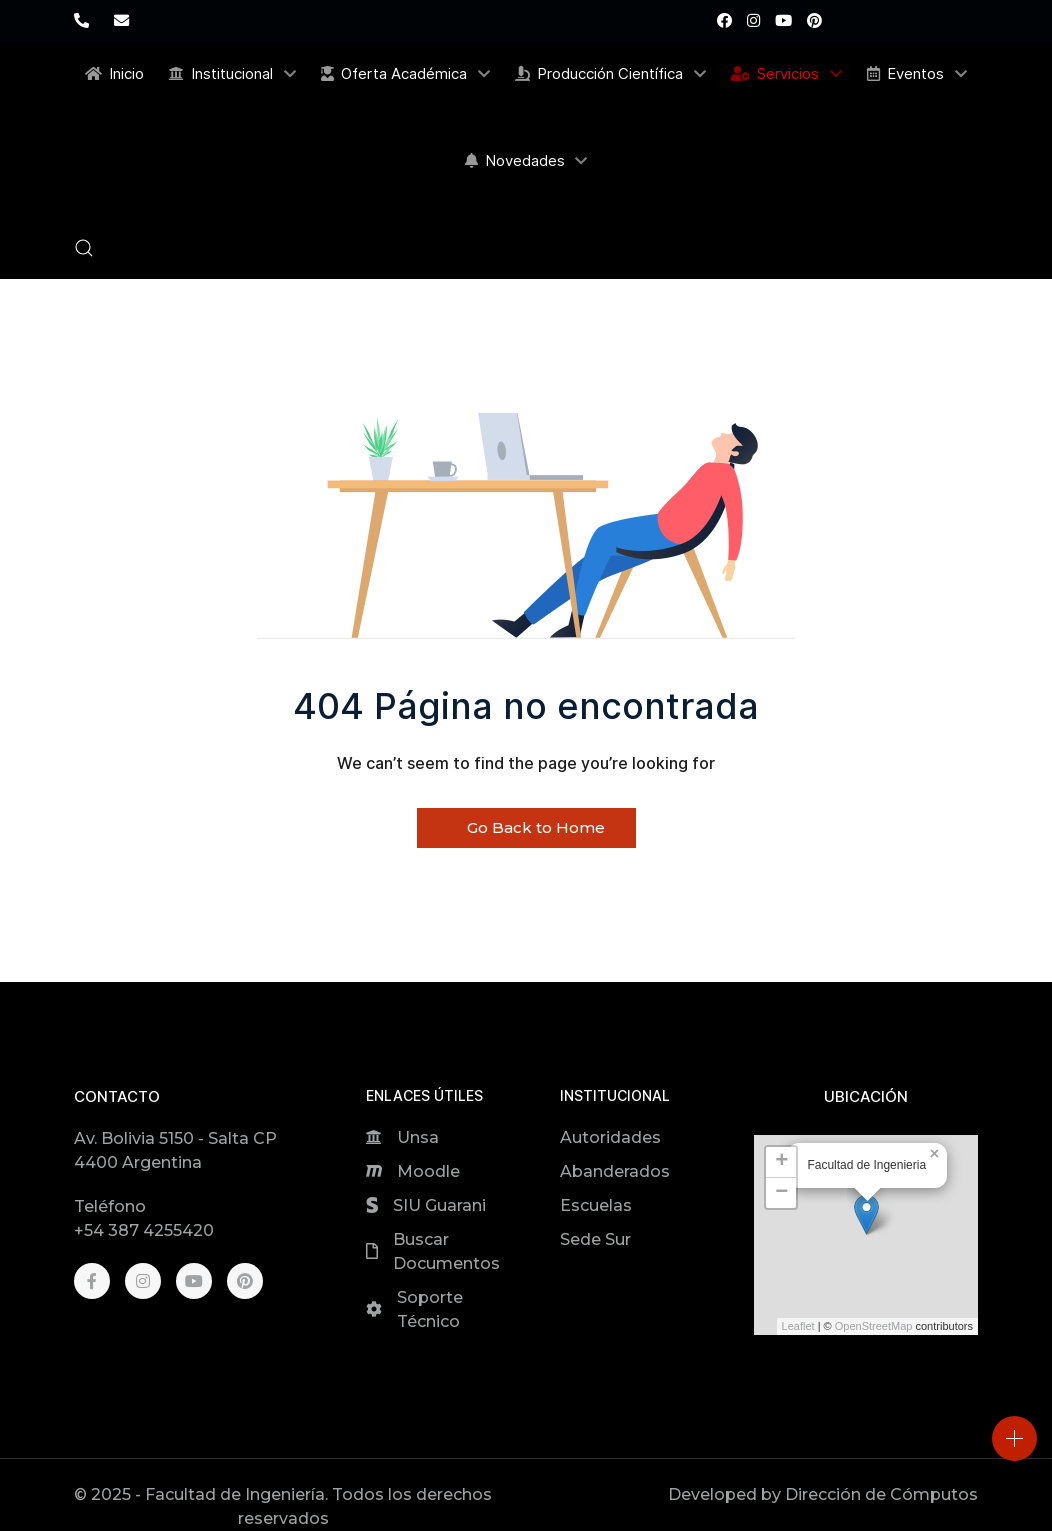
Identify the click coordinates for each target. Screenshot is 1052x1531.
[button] (84, 248)
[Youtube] (783, 20)
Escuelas (596, 1205)
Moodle (428, 1171)
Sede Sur (595, 1239)
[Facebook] (724, 20)
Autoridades (610, 1137)
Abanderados (615, 1171)
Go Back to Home (526, 827)
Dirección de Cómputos (881, 1494)
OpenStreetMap (874, 1326)
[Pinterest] (814, 20)
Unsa (418, 1137)
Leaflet (798, 1326)
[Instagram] (753, 20)
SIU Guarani (439, 1205)
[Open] (1014, 1438)
